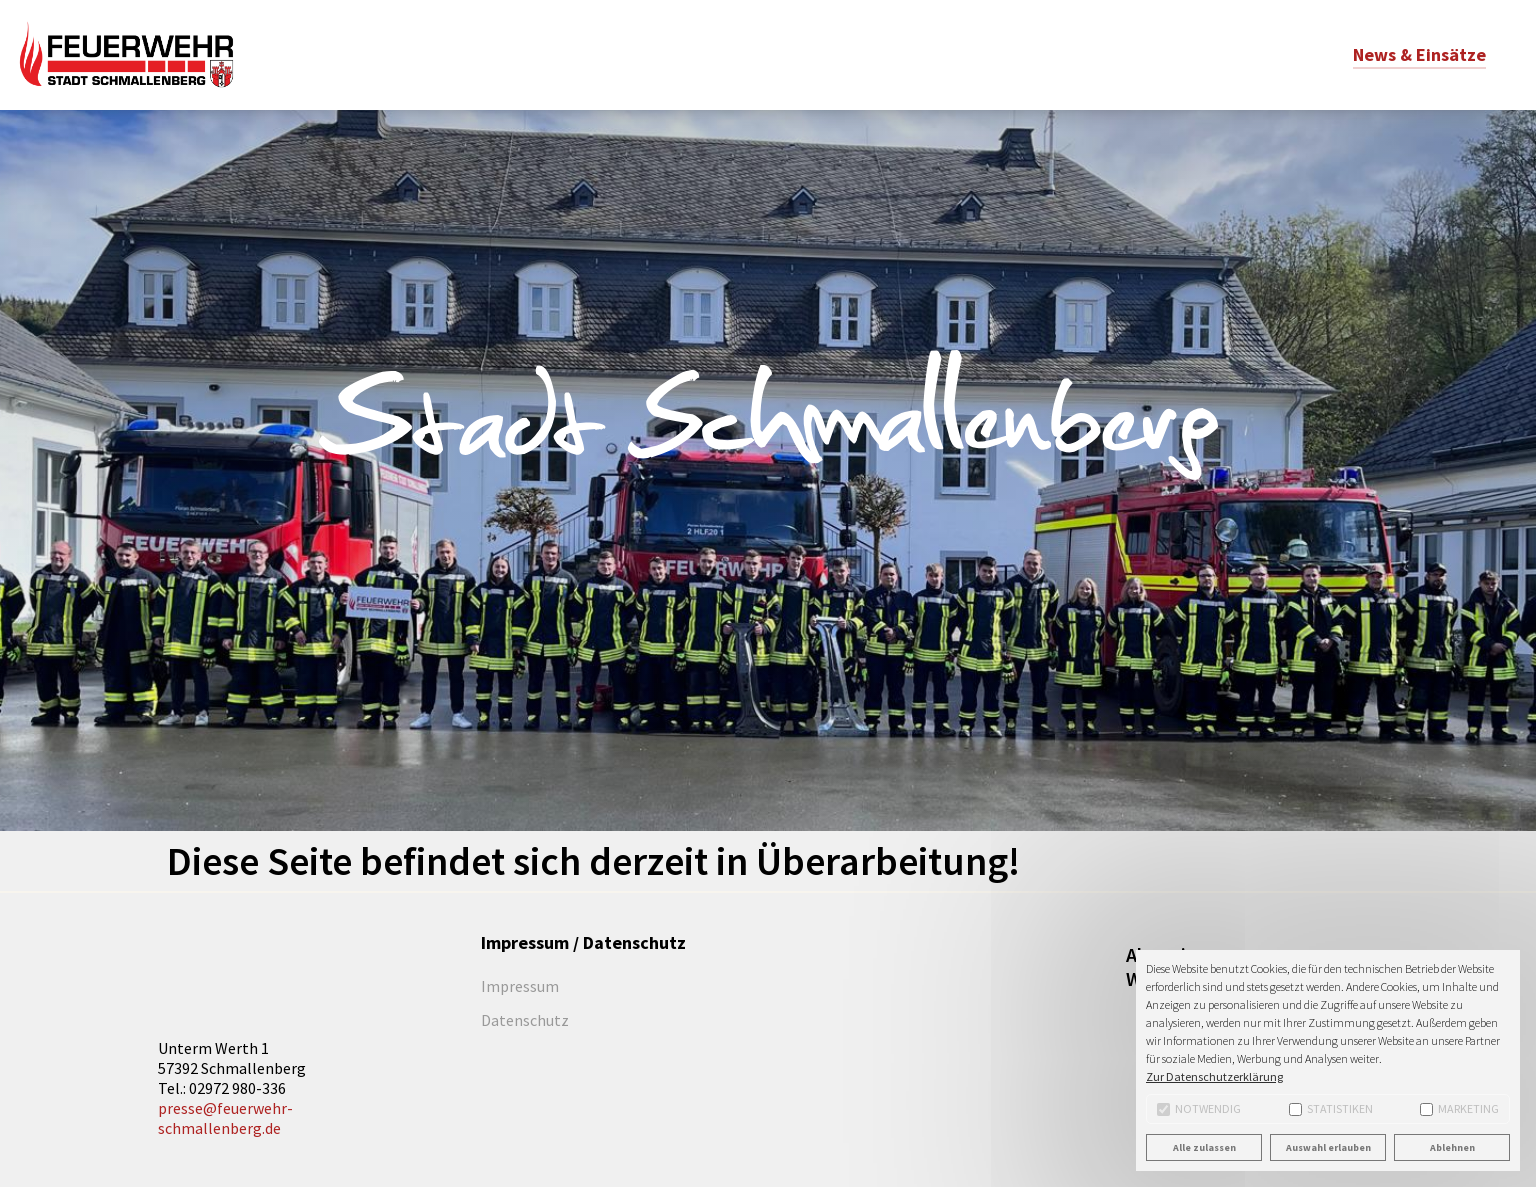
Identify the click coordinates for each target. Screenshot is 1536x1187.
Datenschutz (525, 1020)
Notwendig (1199, 1108)
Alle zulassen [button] (1204, 1147)
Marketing (1459, 1108)
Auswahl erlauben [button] (1328, 1147)
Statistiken (1331, 1108)
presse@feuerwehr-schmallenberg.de (225, 1118)
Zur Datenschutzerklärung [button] (1214, 1076)
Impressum (520, 986)
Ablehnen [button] (1452, 1147)
